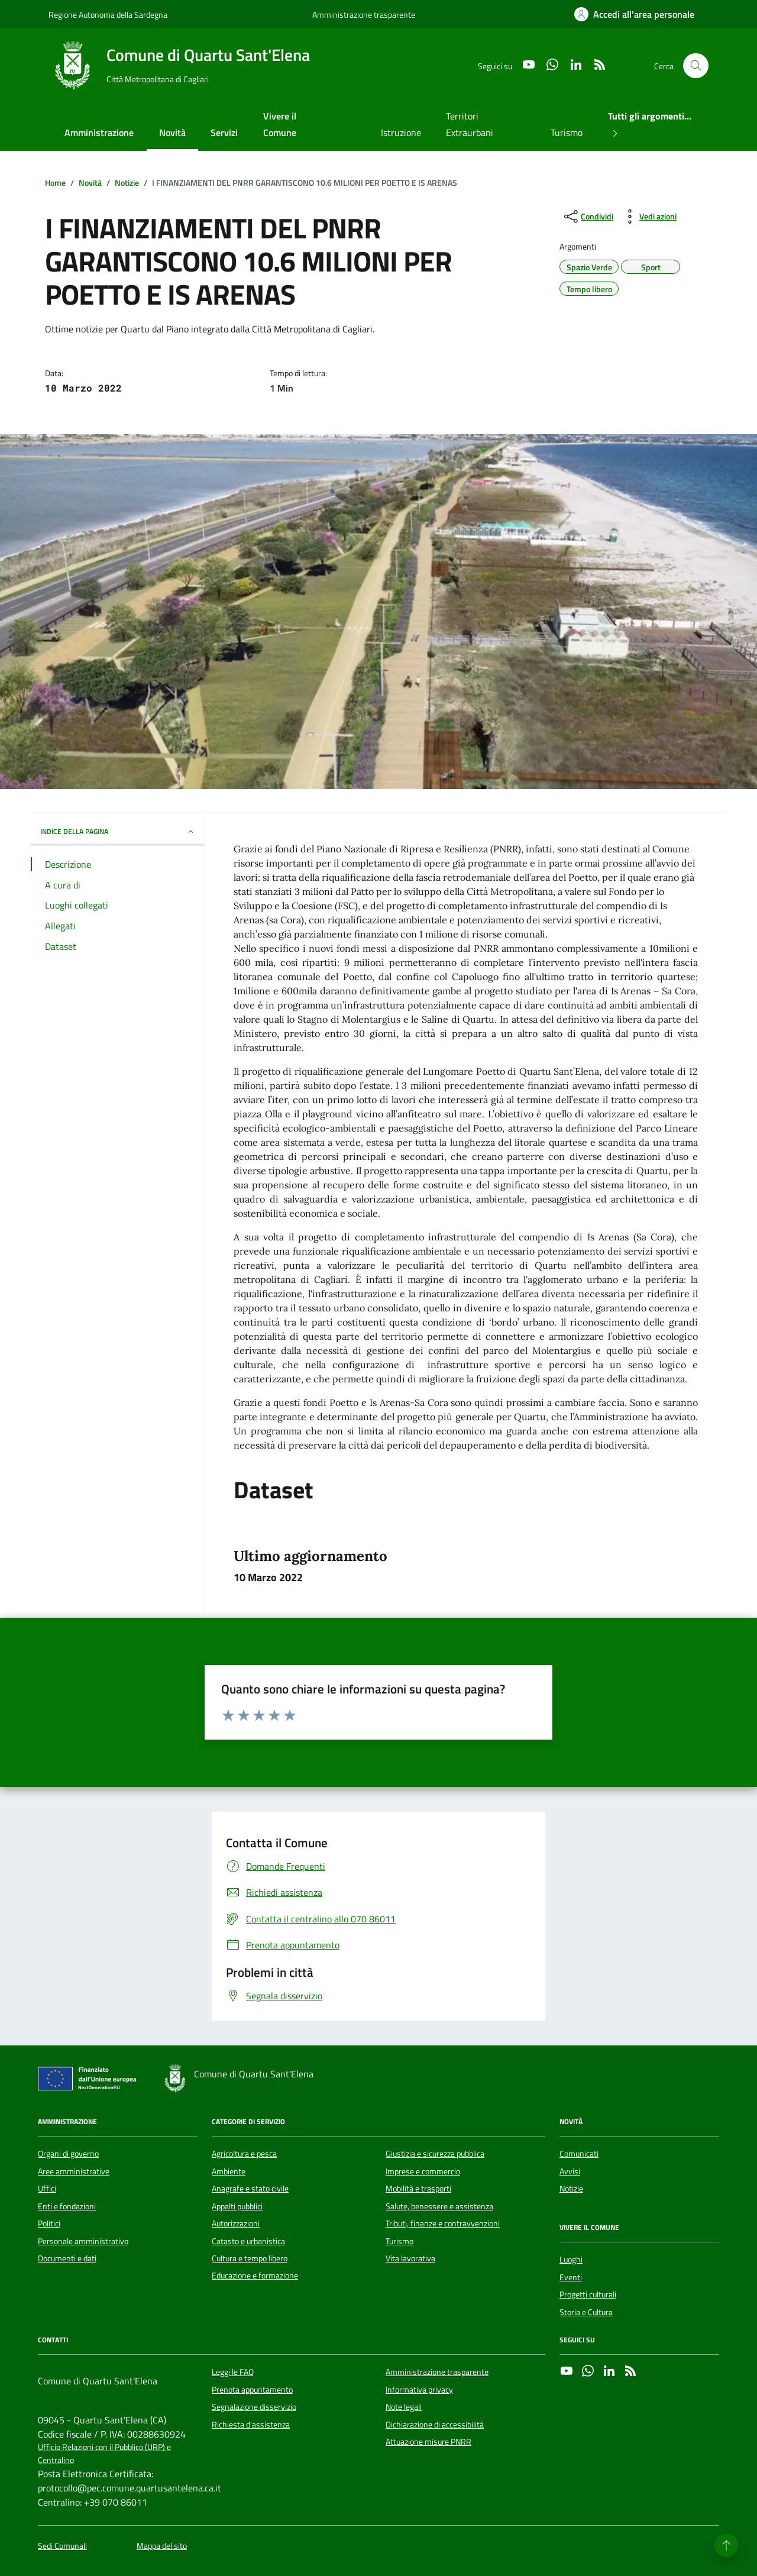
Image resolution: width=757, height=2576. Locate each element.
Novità (172, 132)
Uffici (47, 2188)
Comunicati (579, 2153)
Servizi (224, 132)
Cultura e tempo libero (249, 2258)
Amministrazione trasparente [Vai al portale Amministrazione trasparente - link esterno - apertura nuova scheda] (363, 14)
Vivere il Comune (279, 124)
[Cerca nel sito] (696, 66)
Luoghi (571, 2259)
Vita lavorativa (410, 2258)
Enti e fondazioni (67, 2206)
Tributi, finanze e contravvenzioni (443, 2223)
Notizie (571, 2188)
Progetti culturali (587, 2294)
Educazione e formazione (255, 2275)
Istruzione (401, 132)
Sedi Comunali (62, 2546)
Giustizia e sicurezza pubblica (435, 2153)
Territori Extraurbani (469, 124)
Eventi (570, 2277)
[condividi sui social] (587, 216)
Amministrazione (99, 132)
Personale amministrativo (83, 2241)
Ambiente (228, 2171)
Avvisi (569, 2171)
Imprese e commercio (423, 2171)
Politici (49, 2223)
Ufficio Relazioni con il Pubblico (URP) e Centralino (104, 2453)
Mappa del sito (162, 2546)
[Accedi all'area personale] (634, 14)
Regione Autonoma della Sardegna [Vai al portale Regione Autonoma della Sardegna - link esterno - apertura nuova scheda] (107, 14)
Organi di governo (68, 2153)
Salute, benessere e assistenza (439, 2206)
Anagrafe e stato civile (250, 2188)
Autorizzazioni (236, 2223)
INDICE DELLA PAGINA (117, 831)
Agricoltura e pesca (244, 2153)
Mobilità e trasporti (418, 2188)
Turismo (567, 132)
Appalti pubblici (237, 2206)
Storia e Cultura (586, 2312)
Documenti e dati (67, 2258)
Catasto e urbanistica (248, 2241)
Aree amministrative (73, 2171)
